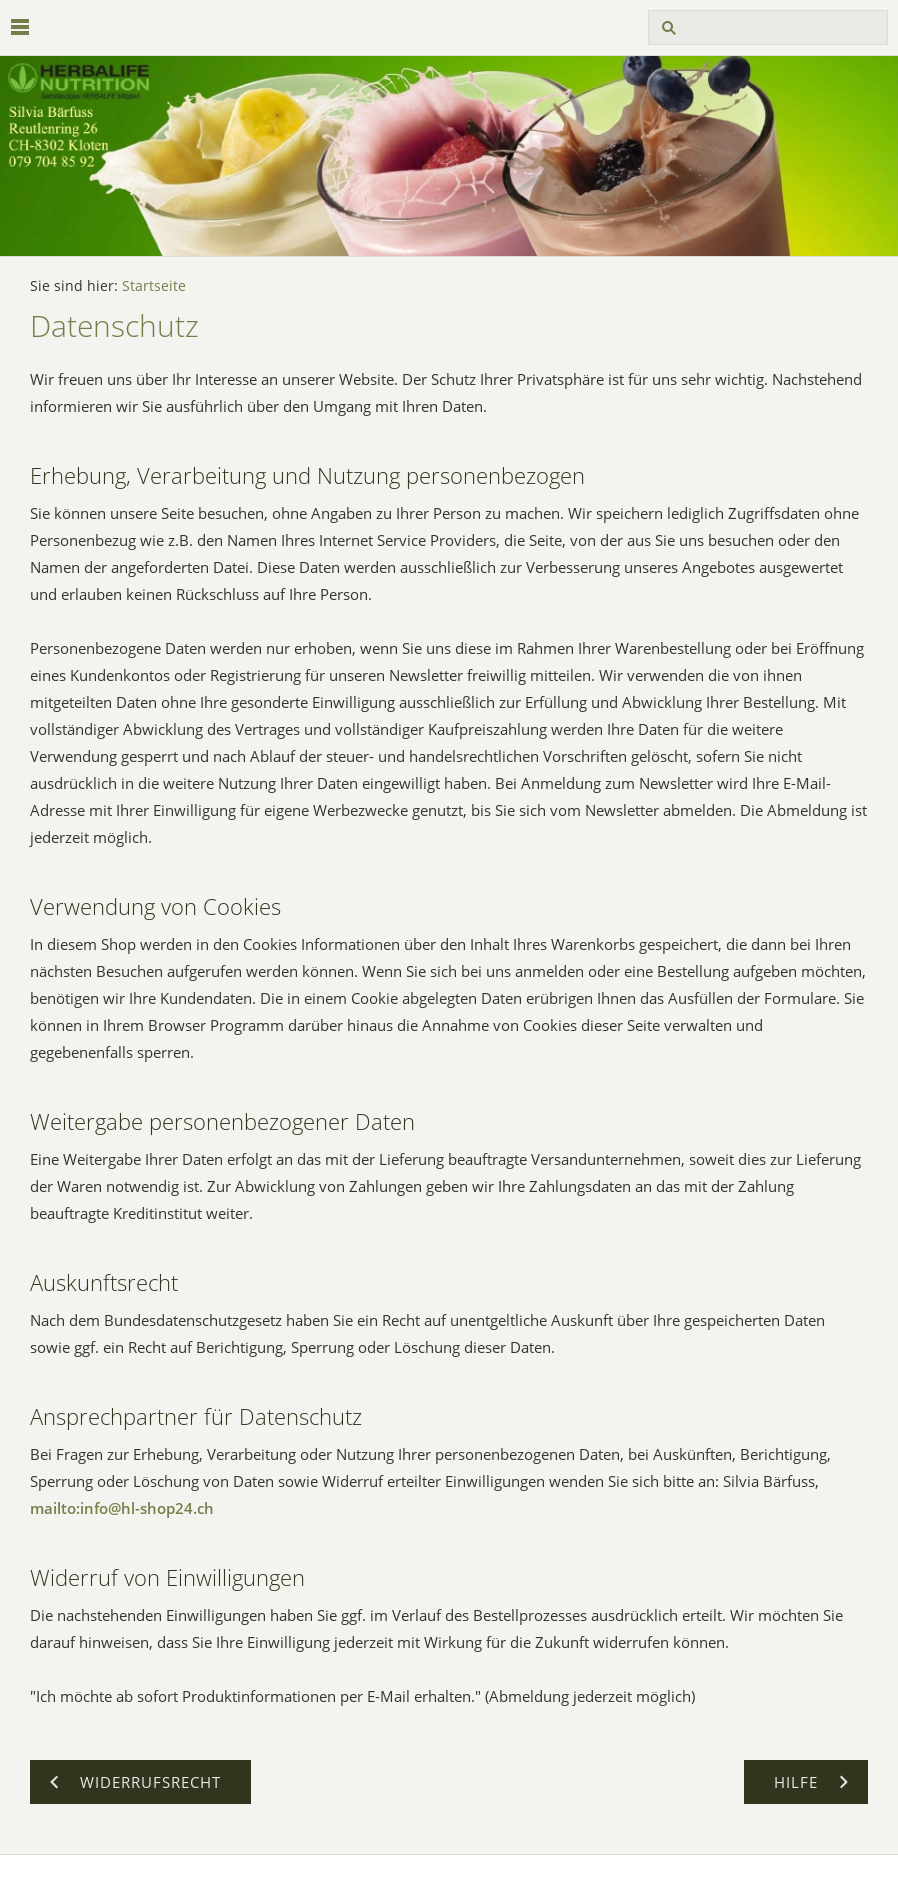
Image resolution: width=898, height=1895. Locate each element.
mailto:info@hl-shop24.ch (122, 1508)
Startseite (154, 286)
